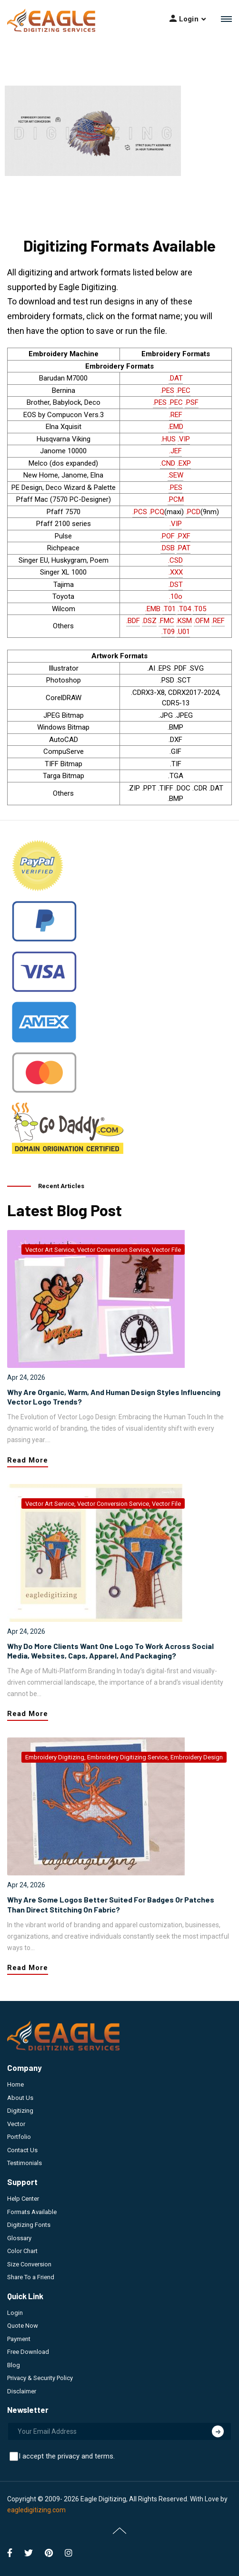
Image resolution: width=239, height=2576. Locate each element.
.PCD (193, 511)
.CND (167, 463)
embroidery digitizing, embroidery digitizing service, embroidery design (124, 1757)
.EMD (175, 426)
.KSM (184, 620)
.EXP (184, 463)
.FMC (166, 620)
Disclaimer (21, 2391)
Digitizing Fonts (28, 2224)
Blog (13, 2365)
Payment (18, 2338)
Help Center (23, 2198)
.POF (167, 536)
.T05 (199, 609)
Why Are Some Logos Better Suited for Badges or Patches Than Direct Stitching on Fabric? (110, 1904)
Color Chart (22, 2250)
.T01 (169, 609)
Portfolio (19, 2136)
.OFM (201, 620)
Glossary (19, 2238)
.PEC (183, 390)
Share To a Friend (30, 2277)
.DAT (176, 378)
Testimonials (24, 2162)
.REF (175, 414)
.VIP (184, 439)
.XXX (176, 572)
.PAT (183, 548)
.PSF (192, 402)
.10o (175, 596)
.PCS (139, 511)
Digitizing (20, 2110)
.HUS (168, 439)
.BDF (133, 620)
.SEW (175, 475)
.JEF (175, 451)
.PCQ (156, 511)
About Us (20, 2097)
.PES (167, 390)
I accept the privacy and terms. (67, 2456)
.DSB (167, 548)
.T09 (168, 631)
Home (15, 2084)
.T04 (184, 609)
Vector (16, 2123)
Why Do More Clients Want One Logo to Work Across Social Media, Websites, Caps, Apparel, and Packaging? (110, 1650)
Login (15, 2312)
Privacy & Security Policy (40, 2377)
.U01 (183, 631)
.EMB (152, 609)
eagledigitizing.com (36, 2510)
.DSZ (149, 620)
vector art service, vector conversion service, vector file (103, 1249)
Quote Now (22, 2325)
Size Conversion (29, 2264)
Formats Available (32, 2211)
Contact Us (22, 2150)
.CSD (175, 560)
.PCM (176, 499)
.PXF (183, 536)
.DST (176, 584)
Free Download (28, 2351)
